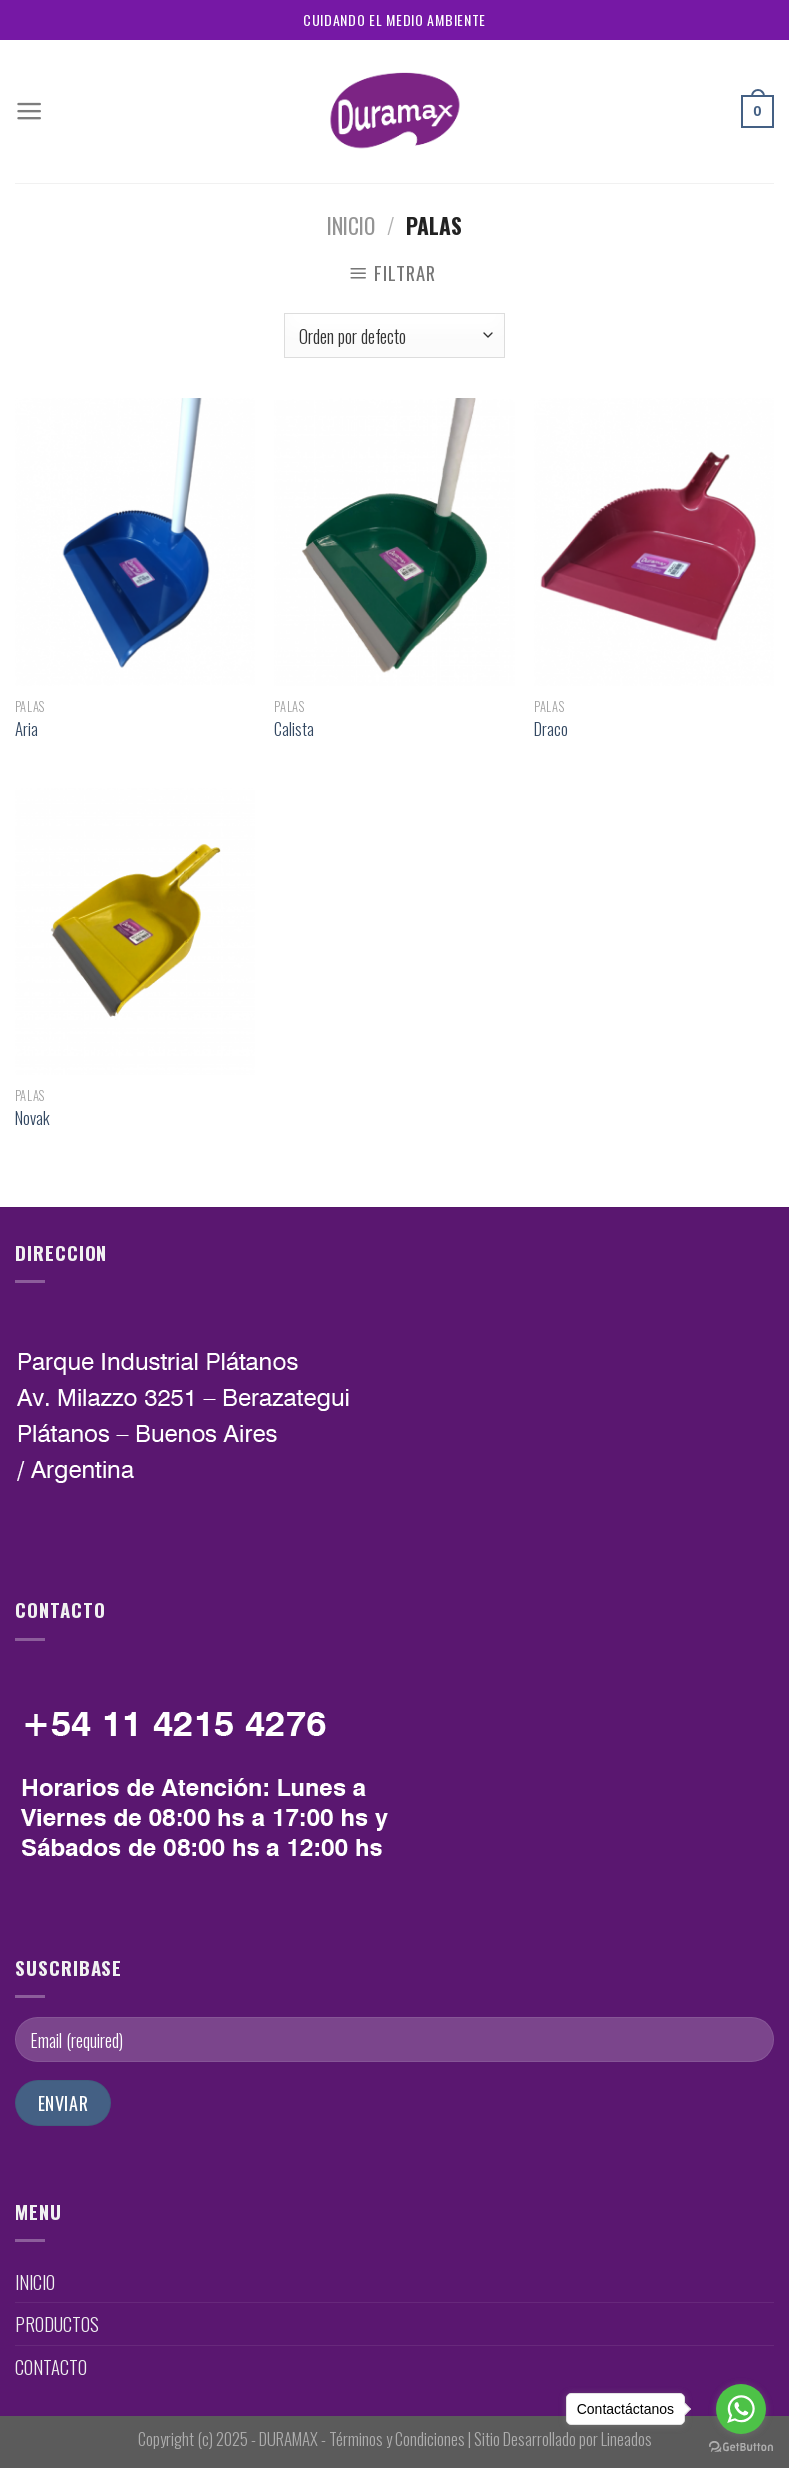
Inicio (351, 225)
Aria (26, 729)
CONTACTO (51, 2366)
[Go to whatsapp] (741, 2409)
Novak (32, 1118)
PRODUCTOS (57, 2323)
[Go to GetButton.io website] (741, 2447)
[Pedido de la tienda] (394, 336)
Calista (294, 729)
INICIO (35, 2281)
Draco (551, 729)
